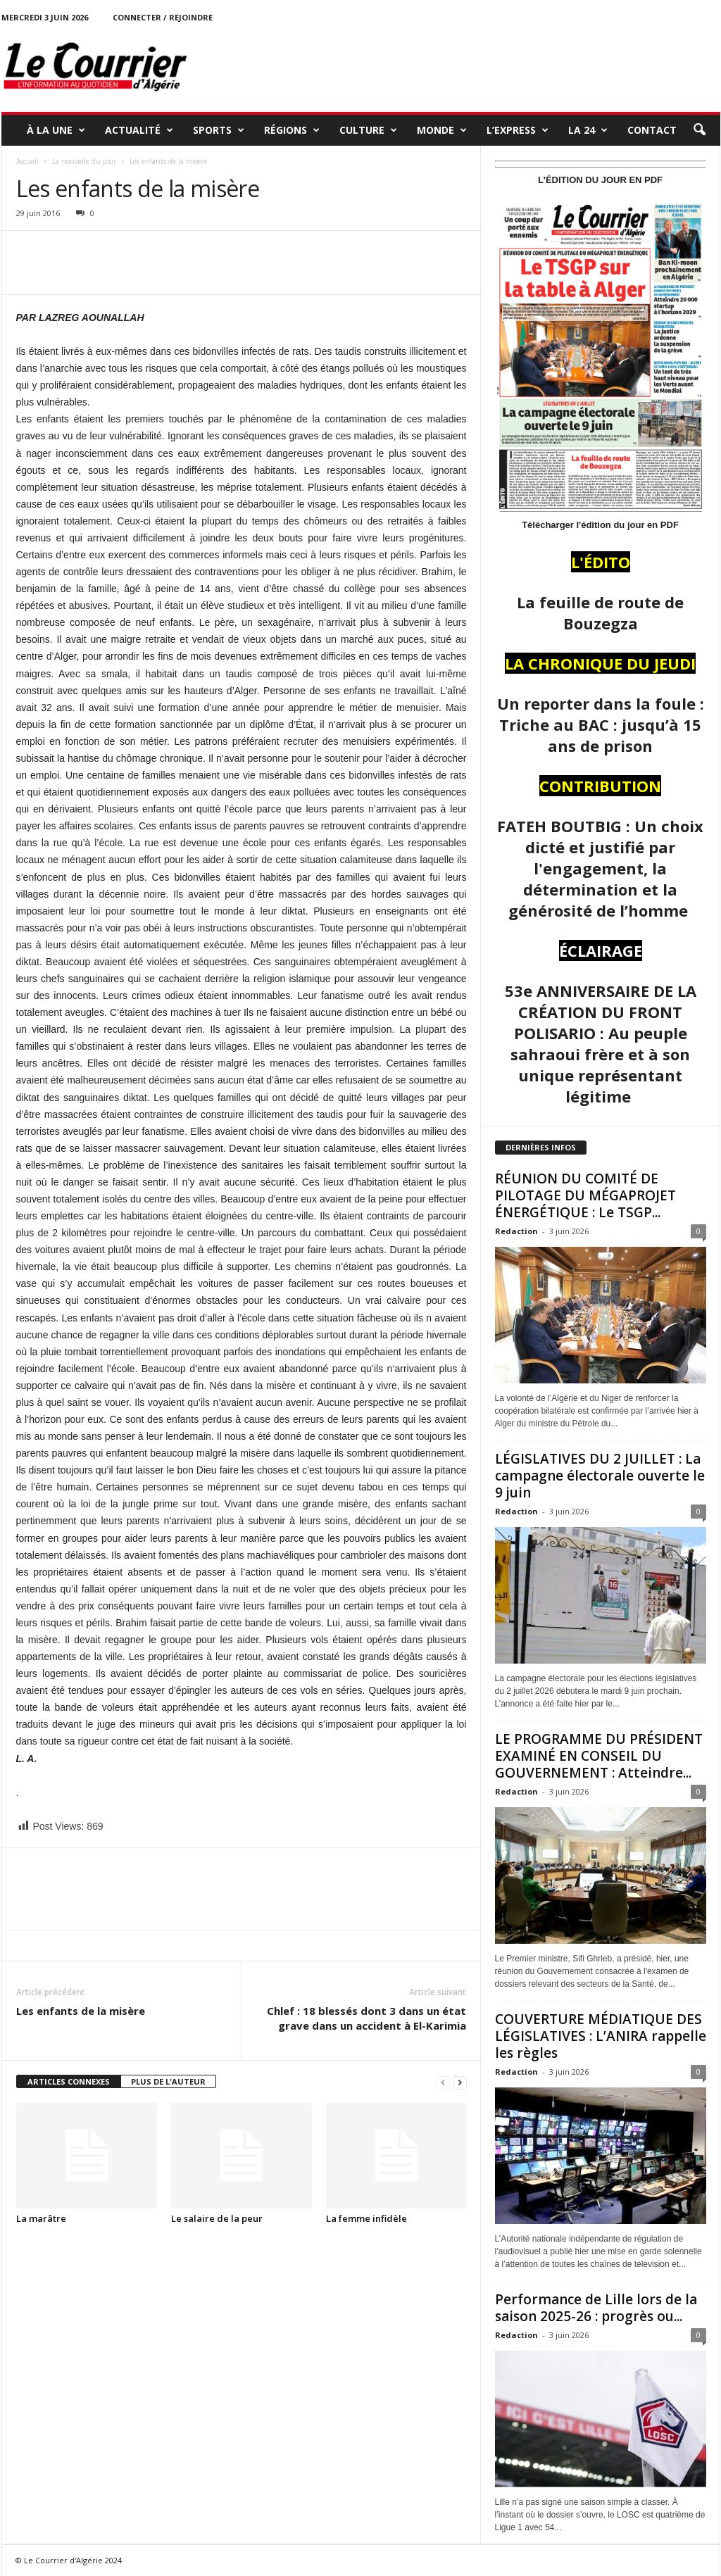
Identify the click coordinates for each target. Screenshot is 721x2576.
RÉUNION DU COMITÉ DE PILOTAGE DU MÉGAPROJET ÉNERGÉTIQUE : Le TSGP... (585, 1195)
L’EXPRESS (517, 130)
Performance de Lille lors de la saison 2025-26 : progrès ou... (596, 2307)
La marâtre (41, 2218)
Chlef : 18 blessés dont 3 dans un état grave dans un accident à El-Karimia (366, 2018)
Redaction (516, 1231)
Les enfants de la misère (80, 2011)
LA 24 (588, 130)
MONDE (442, 130)
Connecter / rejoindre (163, 17)
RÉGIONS (292, 130)
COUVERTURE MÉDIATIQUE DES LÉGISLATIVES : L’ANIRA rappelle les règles (600, 2036)
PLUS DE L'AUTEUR (168, 2081)
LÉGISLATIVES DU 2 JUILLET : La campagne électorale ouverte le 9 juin (600, 1476)
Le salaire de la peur (217, 2218)
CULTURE (368, 130)
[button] (699, 130)
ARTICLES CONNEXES (68, 2081)
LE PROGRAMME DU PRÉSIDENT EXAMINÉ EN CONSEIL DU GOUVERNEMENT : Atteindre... (599, 1756)
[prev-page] (443, 2082)
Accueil (27, 161)
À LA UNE (56, 130)
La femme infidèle (366, 2218)
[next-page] (460, 2082)
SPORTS (218, 130)
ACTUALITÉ (139, 130)
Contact (652, 130)
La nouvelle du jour (84, 161)
